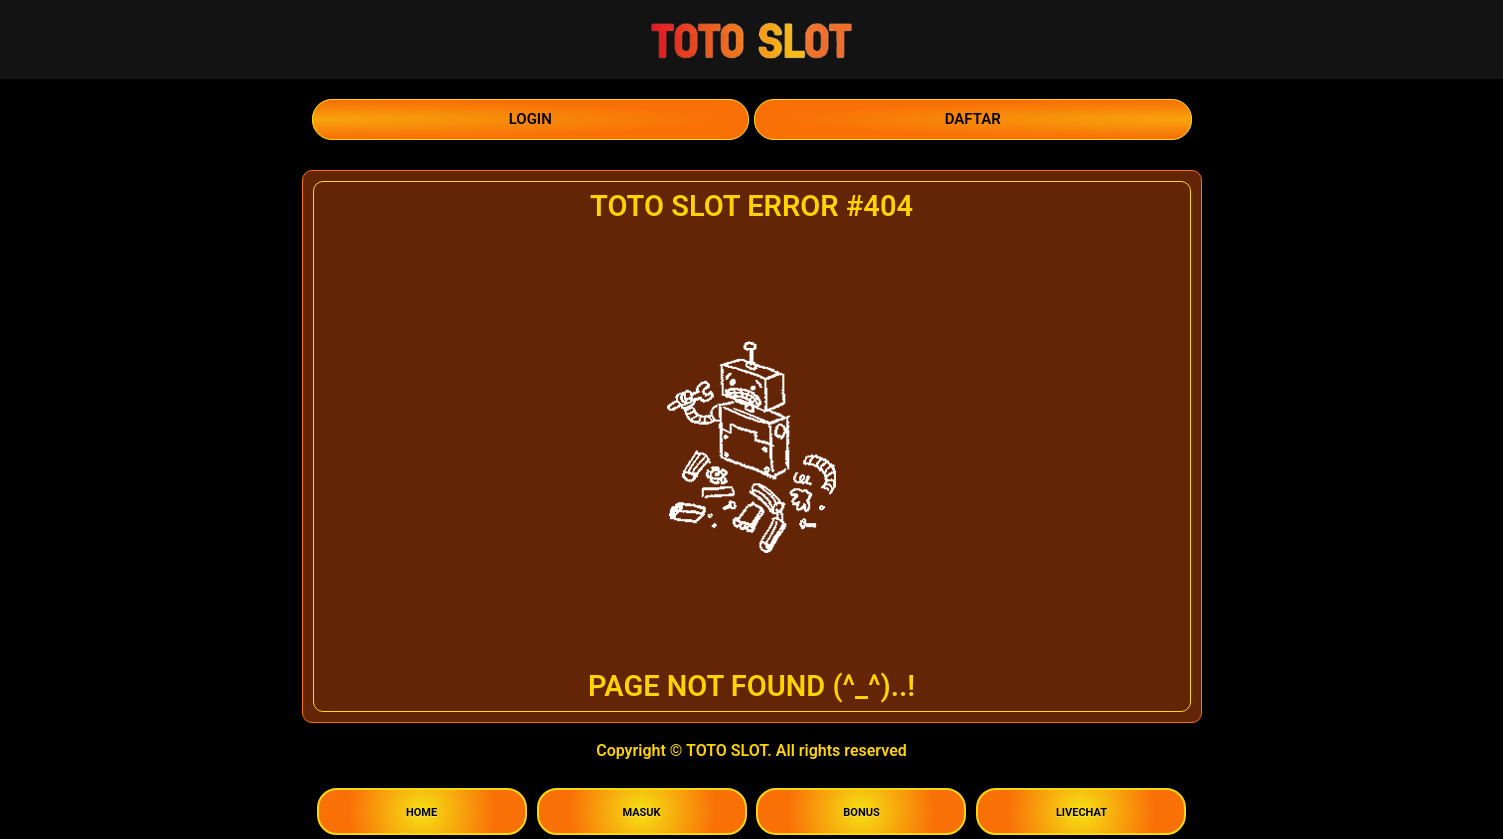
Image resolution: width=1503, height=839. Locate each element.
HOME (421, 812)
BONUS (861, 812)
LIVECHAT (1081, 812)
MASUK (641, 812)
